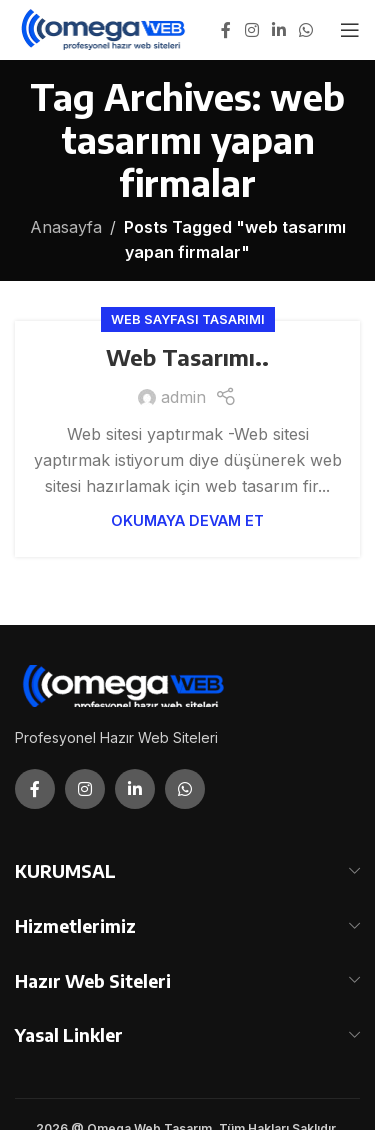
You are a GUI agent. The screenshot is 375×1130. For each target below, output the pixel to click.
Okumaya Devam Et (187, 520)
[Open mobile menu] (350, 30)
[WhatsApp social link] (306, 30)
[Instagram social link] (251, 30)
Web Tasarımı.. (187, 357)
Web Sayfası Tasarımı (188, 319)
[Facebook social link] (226, 30)
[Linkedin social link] (278, 30)
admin (183, 397)
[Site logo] (104, 28)
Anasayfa (66, 227)
